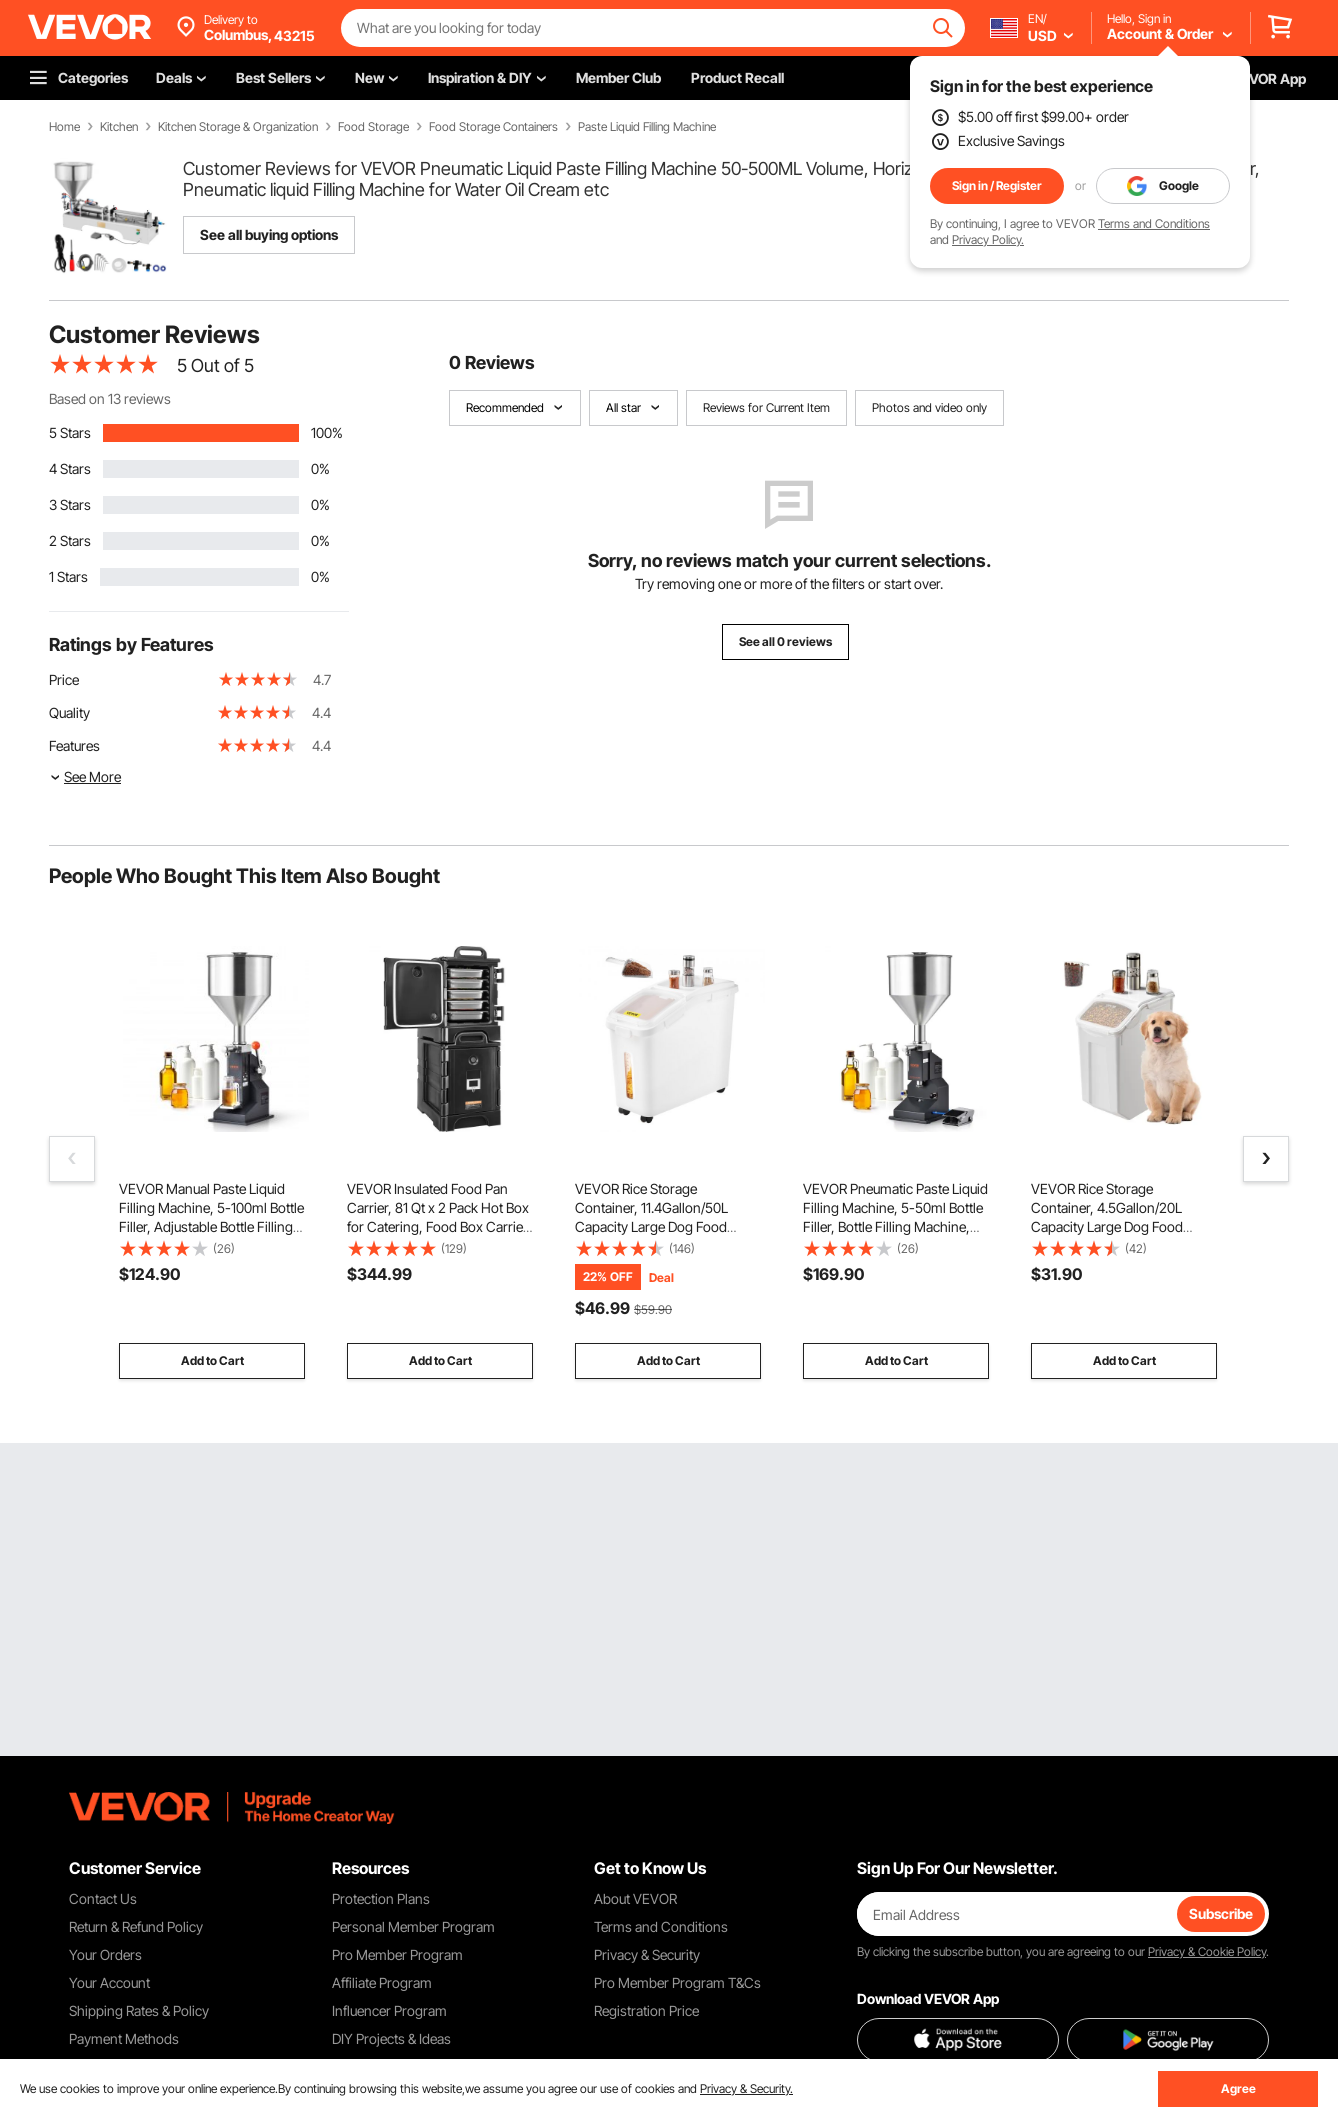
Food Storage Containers (493, 127)
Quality (69, 712)
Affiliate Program (382, 1982)
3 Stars (70, 504)
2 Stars (70, 540)
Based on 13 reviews (110, 398)
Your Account (109, 1982)
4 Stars (70, 468)
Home (64, 127)
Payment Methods (124, 2038)
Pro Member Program (397, 1954)
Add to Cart (212, 1360)
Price (64, 679)
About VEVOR (635, 1898)
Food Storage (373, 127)
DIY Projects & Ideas (391, 2038)
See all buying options (269, 234)
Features (74, 745)
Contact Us (103, 1898)
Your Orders (105, 1954)
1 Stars (68, 576)
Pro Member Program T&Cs (677, 1982)
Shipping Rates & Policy (139, 2010)
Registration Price (646, 2010)
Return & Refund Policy (136, 1926)
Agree (1238, 2088)
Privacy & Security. (746, 2088)
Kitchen (119, 127)
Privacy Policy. (988, 239)
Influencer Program (389, 2010)
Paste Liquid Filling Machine (647, 127)
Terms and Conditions (1154, 223)
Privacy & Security (647, 1954)
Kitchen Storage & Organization (238, 127)
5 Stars (70, 432)
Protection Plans (381, 1898)
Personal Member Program (413, 1926)
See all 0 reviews (785, 641)
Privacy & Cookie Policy (1207, 1951)
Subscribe (1221, 1913)
